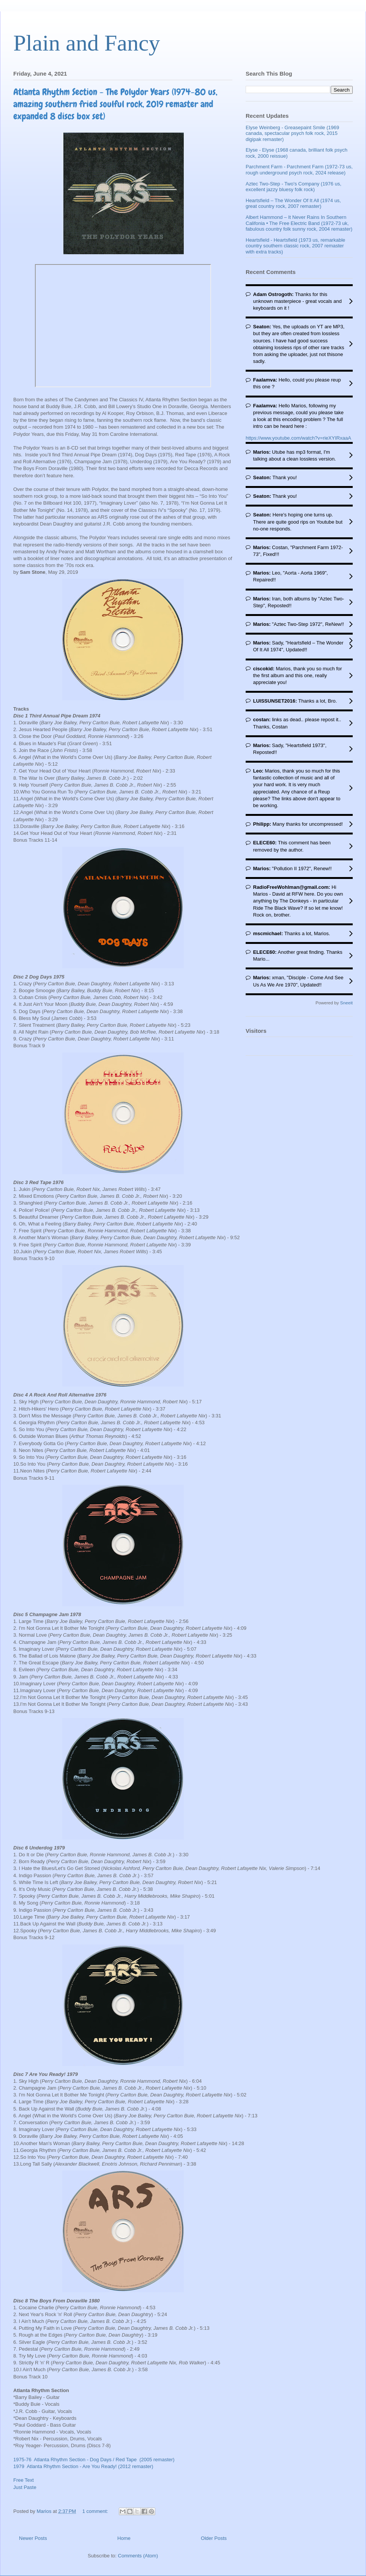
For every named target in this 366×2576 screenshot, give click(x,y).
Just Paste (24, 2487)
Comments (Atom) (138, 2556)
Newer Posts (33, 2538)
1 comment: (96, 2511)
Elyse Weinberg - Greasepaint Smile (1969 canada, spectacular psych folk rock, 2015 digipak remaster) (292, 133)
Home (124, 2538)
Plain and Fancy (86, 42)
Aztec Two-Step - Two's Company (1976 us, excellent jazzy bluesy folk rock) (293, 187)
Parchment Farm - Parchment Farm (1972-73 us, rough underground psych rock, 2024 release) (299, 170)
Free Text (23, 2480)
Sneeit (346, 1002)
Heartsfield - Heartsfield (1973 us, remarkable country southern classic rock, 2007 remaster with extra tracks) (295, 246)
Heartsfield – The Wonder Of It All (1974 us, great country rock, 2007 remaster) (293, 203)
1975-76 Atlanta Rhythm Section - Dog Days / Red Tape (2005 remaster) (94, 2459)
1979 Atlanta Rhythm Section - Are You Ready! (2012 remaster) (83, 2466)
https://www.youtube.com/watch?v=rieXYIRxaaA (298, 438)
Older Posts (214, 2538)
